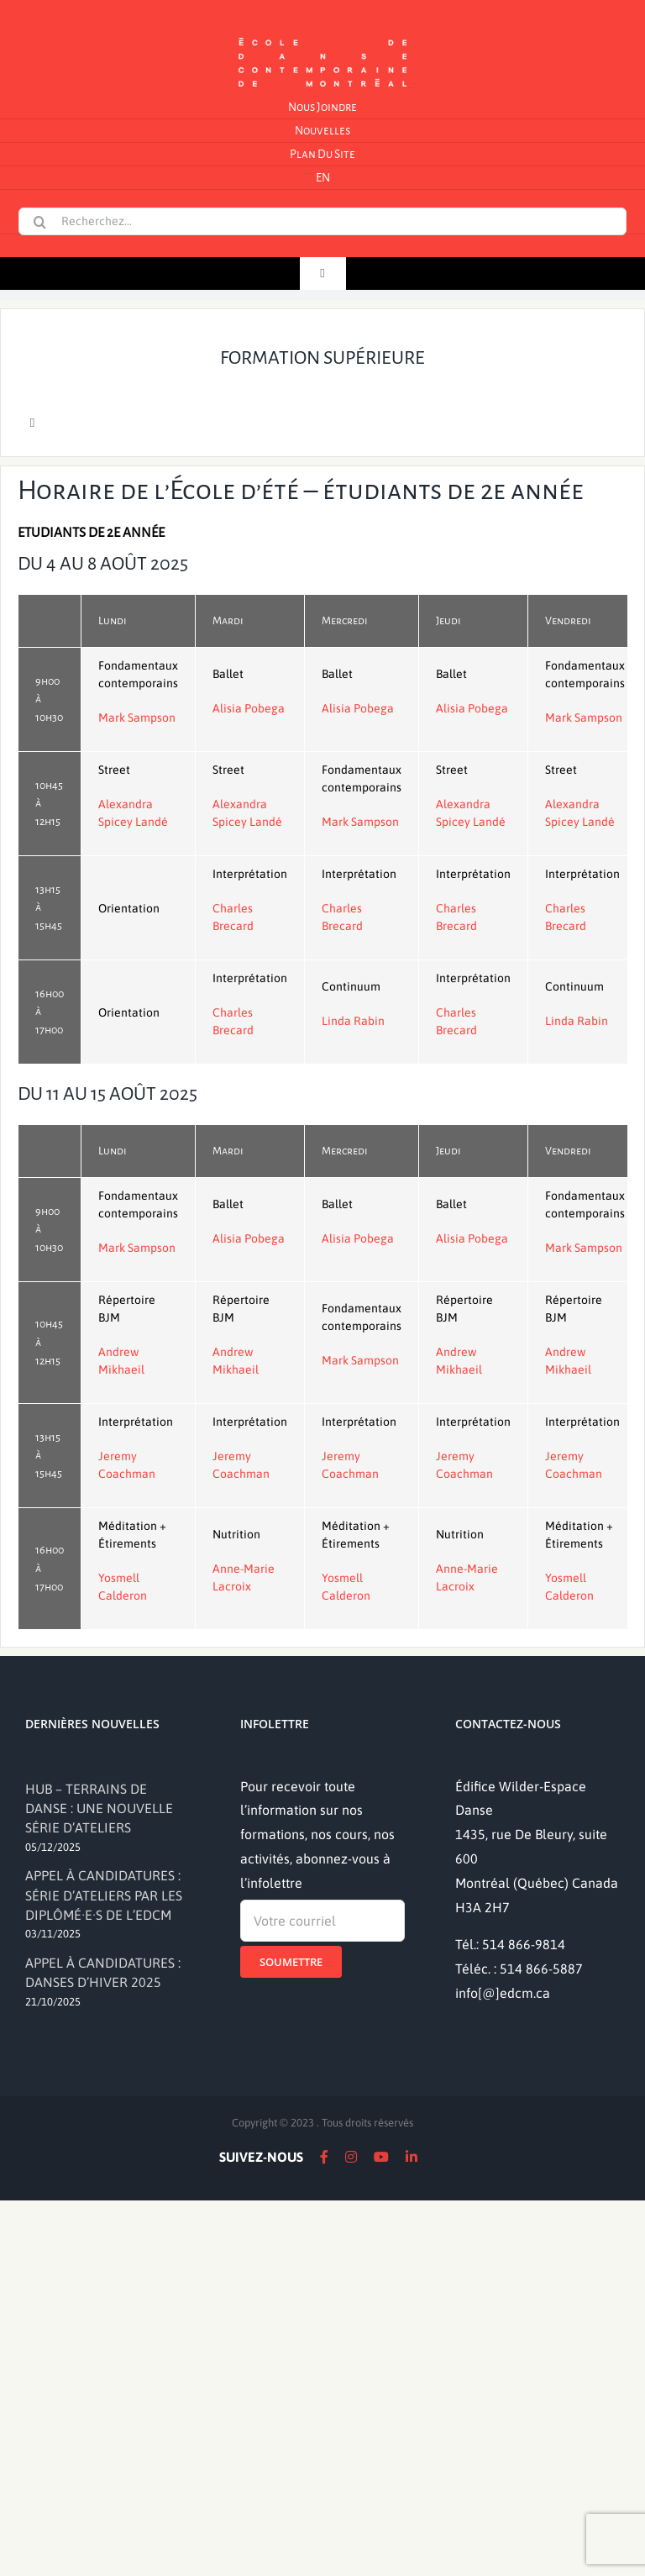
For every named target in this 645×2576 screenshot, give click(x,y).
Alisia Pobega (248, 708)
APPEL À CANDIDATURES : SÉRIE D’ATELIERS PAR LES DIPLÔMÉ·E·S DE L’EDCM (103, 1895)
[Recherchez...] (322, 221)
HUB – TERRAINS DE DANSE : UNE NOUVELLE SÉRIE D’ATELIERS (99, 1808)
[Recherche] (39, 222)
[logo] (322, 36)
